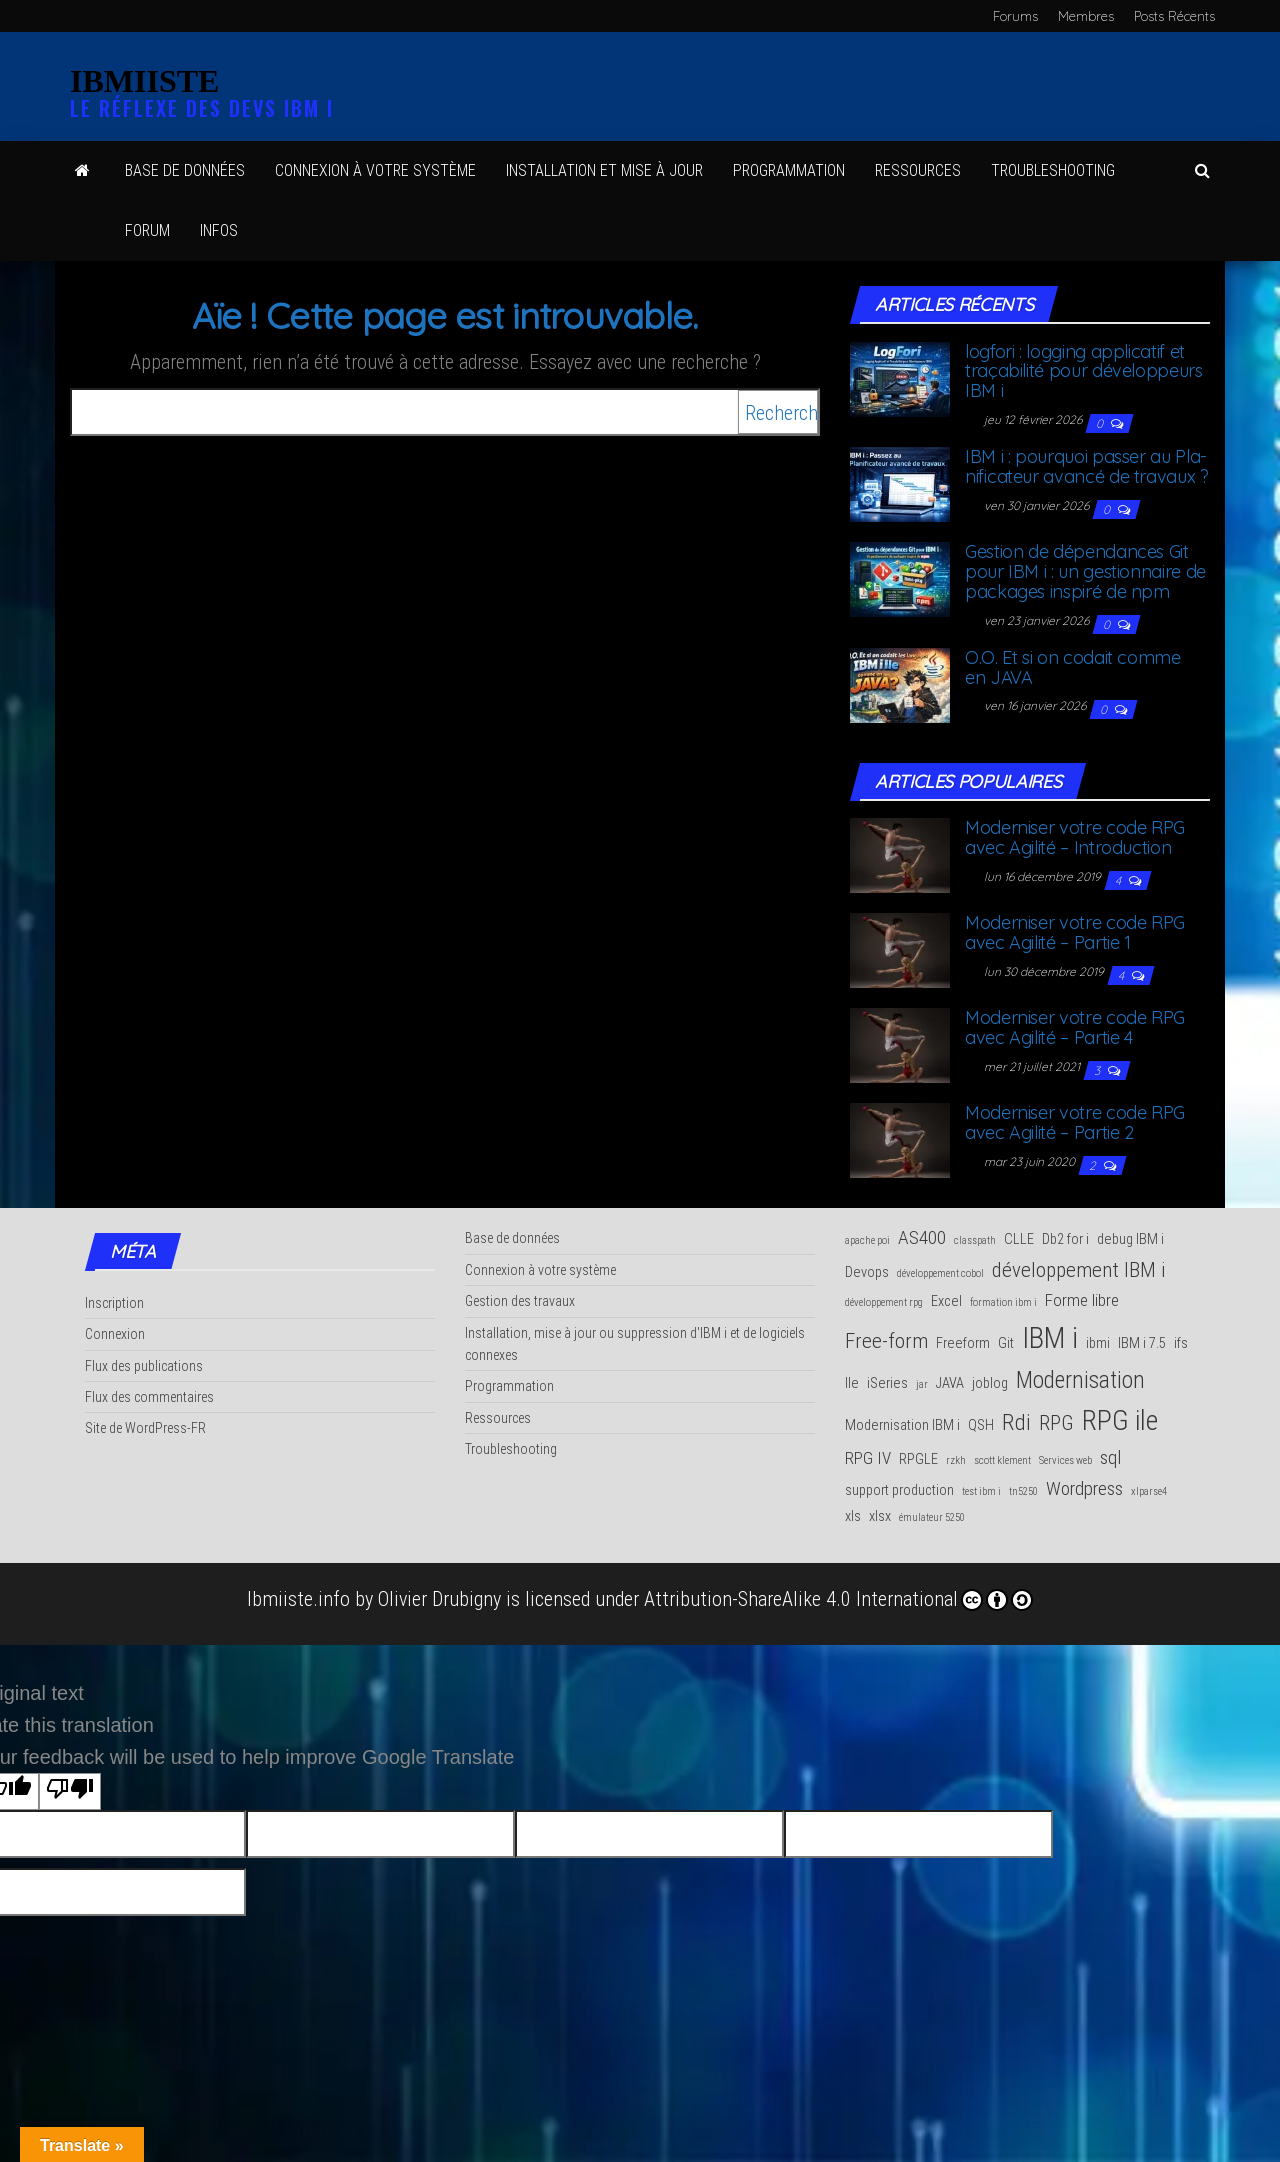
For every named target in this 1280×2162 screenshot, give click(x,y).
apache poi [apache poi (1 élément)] (867, 1240)
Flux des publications (144, 1366)
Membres (1086, 16)
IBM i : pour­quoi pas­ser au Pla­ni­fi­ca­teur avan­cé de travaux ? (1087, 466)
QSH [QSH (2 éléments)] (981, 1425)
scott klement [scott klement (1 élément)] (1002, 1460)
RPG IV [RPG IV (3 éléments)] (868, 1458)
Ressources (498, 1418)
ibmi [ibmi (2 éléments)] (1098, 1343)
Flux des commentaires (149, 1397)
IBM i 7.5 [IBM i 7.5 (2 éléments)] (1142, 1343)
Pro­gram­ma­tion (789, 170)
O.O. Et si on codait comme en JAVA (1073, 667)
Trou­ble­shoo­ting (1053, 170)
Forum (147, 230)
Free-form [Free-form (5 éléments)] (886, 1341)
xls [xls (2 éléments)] (853, 1516)
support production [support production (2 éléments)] (899, 1490)
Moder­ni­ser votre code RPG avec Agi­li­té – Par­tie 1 (1075, 932)
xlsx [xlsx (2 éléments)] (880, 1516)
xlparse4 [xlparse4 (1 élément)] (1149, 1491)
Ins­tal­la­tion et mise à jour (604, 170)
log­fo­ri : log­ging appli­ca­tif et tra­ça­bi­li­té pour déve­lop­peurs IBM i (1084, 371)
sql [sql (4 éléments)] (1110, 1457)
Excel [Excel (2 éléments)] (946, 1301)
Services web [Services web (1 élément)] (1065, 1460)
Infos (219, 230)
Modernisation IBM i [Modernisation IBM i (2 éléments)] (902, 1425)
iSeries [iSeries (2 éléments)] (887, 1383)
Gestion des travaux (520, 1301)
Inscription (114, 1303)
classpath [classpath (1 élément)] (975, 1240)
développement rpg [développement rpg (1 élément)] (884, 1302)
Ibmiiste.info (298, 1599)
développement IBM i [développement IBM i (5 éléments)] (1079, 1270)
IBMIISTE (144, 81)
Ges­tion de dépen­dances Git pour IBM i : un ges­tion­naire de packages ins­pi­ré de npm (1085, 571)
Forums (1015, 16)
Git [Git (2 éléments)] (1006, 1343)
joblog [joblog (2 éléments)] (990, 1383)
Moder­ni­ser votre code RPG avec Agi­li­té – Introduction (1075, 837)
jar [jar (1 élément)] (922, 1384)
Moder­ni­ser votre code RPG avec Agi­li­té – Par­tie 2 (1075, 1122)
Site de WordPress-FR (145, 1428)
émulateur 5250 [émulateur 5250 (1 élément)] (932, 1517)
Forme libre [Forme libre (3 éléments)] (1082, 1300)
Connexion (115, 1334)
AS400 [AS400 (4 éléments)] (922, 1237)
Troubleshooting (511, 1449)
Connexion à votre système (375, 170)
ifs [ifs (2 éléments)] (1181, 1343)
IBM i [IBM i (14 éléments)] (1050, 1338)
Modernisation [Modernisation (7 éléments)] (1080, 1380)
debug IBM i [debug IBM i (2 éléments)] (1130, 1239)
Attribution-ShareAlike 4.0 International (838, 1599)
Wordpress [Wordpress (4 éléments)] (1084, 1488)
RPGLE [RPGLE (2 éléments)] (918, 1459)
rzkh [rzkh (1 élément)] (956, 1460)
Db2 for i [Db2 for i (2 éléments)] (1065, 1239)
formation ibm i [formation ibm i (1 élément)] (1003, 1302)
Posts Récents (1174, 16)
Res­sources (918, 170)
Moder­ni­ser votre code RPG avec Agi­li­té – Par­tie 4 (1075, 1027)
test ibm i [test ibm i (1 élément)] (981, 1491)
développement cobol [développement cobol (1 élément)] (940, 1273)
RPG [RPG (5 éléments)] (1056, 1423)
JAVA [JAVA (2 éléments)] (950, 1383)
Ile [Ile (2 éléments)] (852, 1383)
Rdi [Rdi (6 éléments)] (1016, 1422)
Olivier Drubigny (439, 1599)
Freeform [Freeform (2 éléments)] (963, 1343)
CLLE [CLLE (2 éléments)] (1019, 1239)
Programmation (509, 1386)
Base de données (185, 170)
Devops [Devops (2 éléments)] (867, 1272)
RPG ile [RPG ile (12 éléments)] (1120, 1420)
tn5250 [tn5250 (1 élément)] (1023, 1491)
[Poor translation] (70, 1791)
